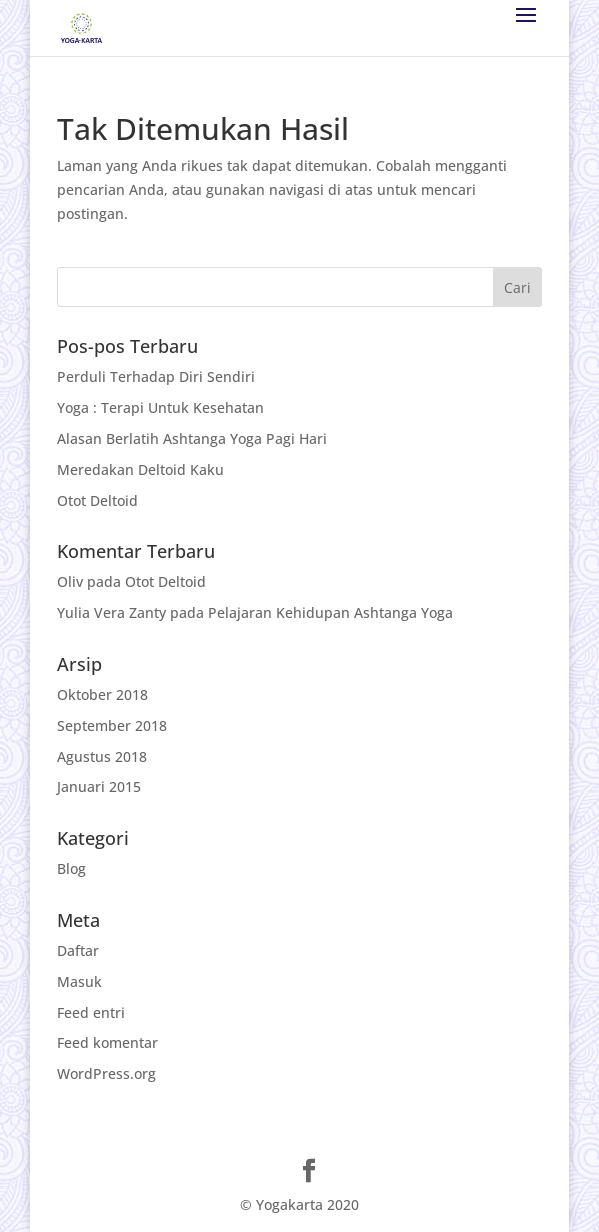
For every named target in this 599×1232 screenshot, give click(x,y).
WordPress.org (106, 1073)
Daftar (78, 950)
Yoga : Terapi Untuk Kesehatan (160, 407)
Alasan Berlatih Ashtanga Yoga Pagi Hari (192, 438)
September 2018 (112, 725)
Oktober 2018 (102, 694)
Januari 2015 (99, 786)
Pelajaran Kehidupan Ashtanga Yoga (330, 612)
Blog (71, 868)
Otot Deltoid (97, 500)
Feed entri (91, 1012)
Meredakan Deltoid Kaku (140, 469)
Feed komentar (107, 1042)
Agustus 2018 (102, 756)
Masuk (79, 981)
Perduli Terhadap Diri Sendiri (156, 376)
